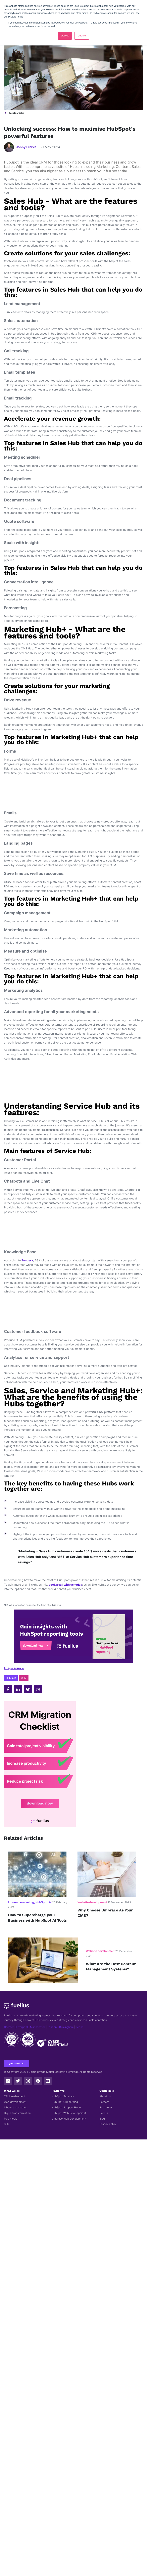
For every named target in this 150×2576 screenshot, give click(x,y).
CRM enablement (14, 2096)
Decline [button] (82, 35)
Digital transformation (17, 2113)
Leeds (79, 2027)
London (52, 2027)
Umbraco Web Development (69, 2118)
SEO (6, 2124)
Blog (102, 2118)
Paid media (10, 2118)
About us (105, 2096)
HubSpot (11, 1677)
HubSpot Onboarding (65, 2101)
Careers (104, 2101)
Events (103, 2113)
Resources (106, 2107)
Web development (15, 2101)
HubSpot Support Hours (67, 2107)
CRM (23, 1677)
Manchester (37, 2027)
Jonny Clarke (26, 147)
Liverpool (22, 2027)
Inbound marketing (15, 2107)
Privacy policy (107, 2124)
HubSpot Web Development (69, 2113)
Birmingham (66, 2027)
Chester (9, 2027)
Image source (14, 1668)
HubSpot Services (63, 2096)
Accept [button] (65, 35)
